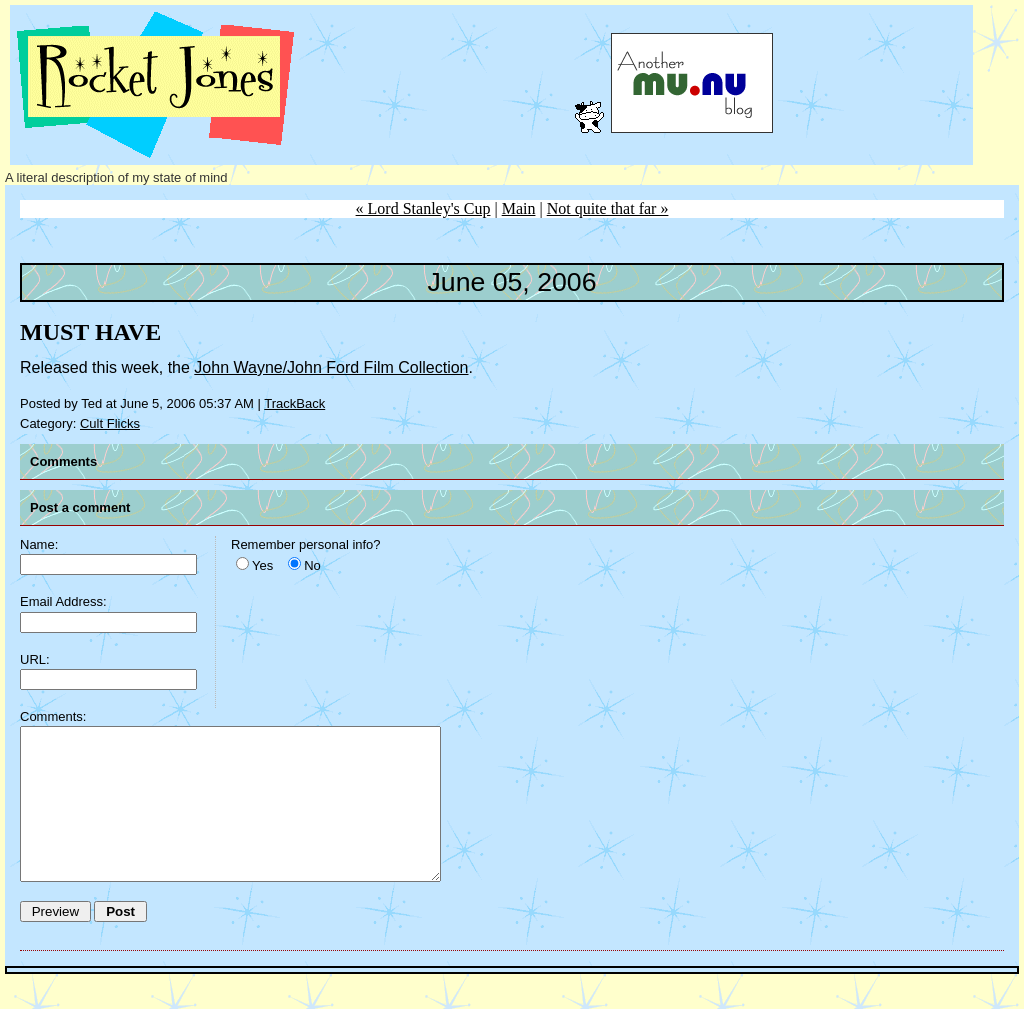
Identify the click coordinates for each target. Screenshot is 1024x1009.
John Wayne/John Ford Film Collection (331, 367)
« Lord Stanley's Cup (423, 208)
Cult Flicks (110, 423)
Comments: (53, 716)
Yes (262, 565)
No (312, 565)
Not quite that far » (608, 208)
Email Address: (63, 601)
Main (519, 208)
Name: (39, 544)
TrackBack (294, 403)
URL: (35, 659)
